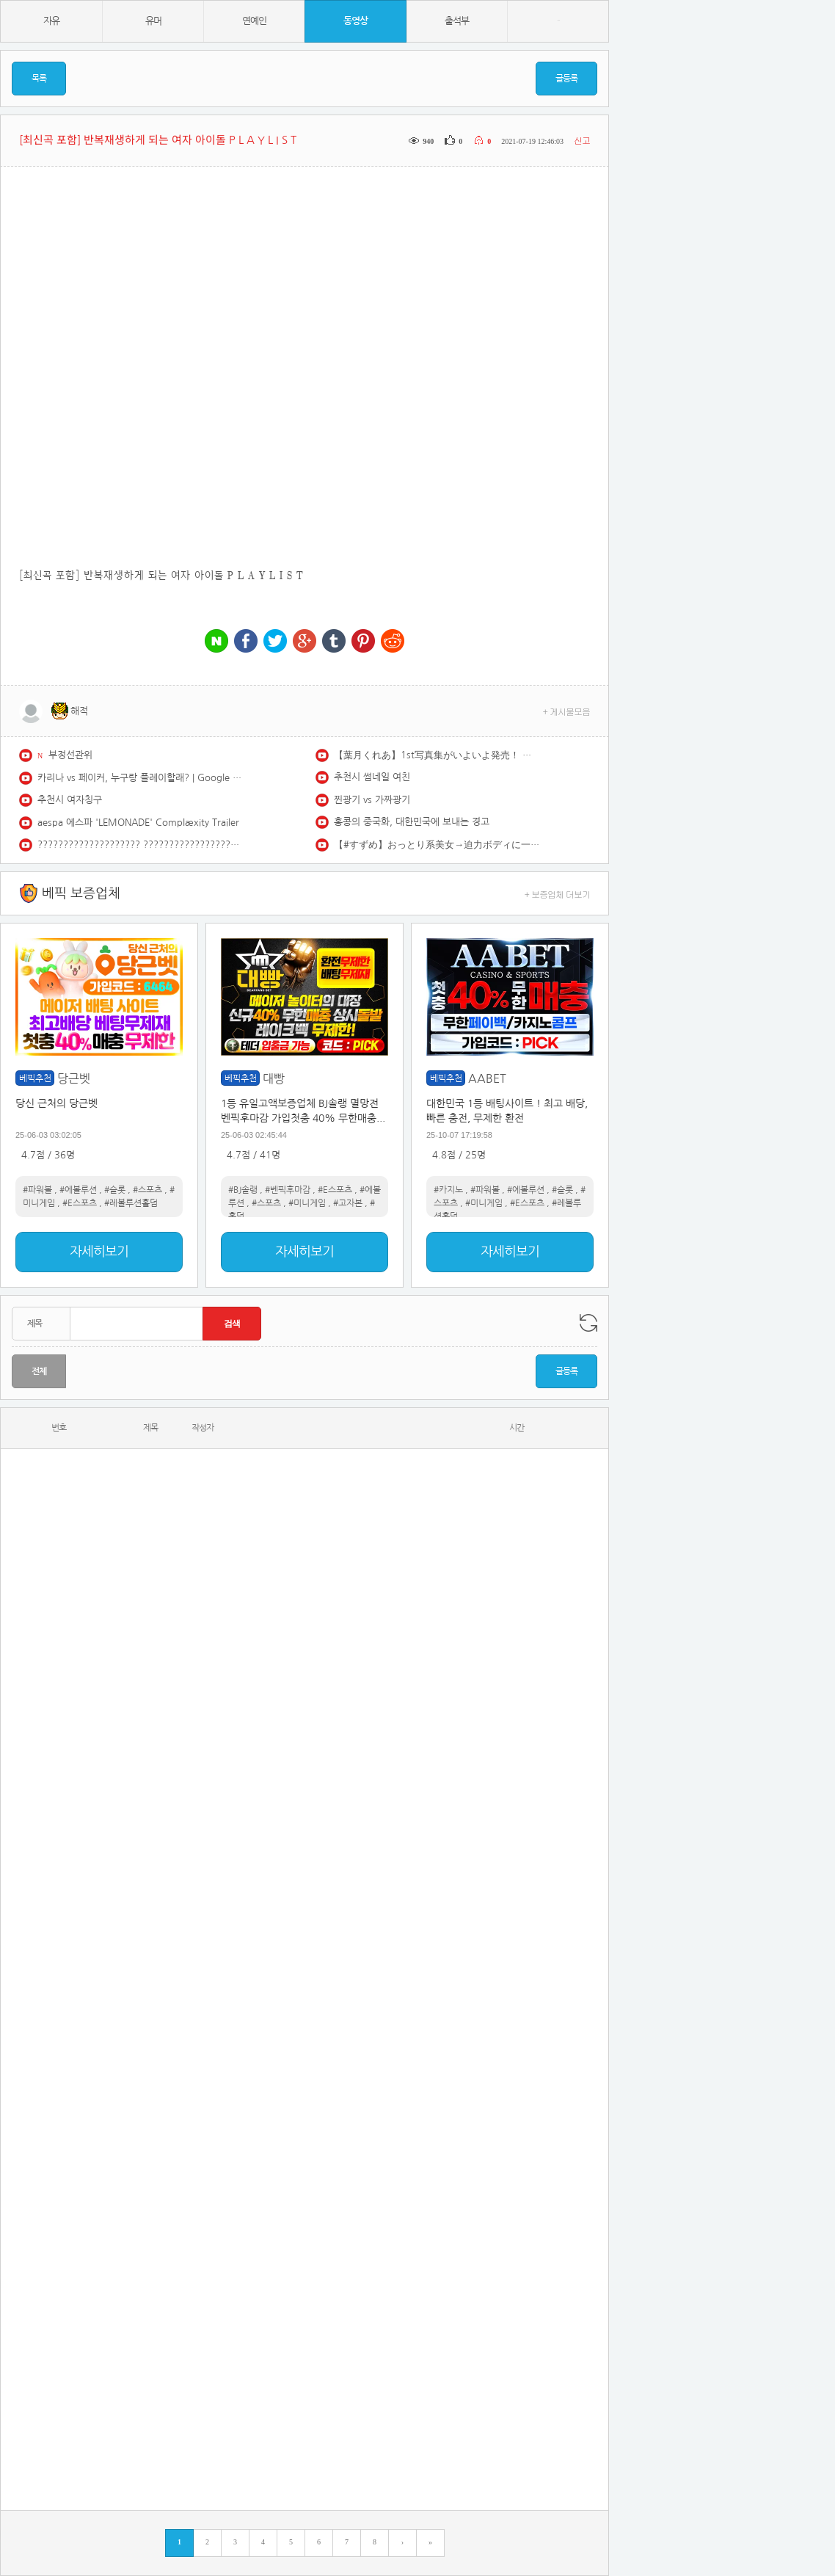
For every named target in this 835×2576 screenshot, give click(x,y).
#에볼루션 (78, 1190)
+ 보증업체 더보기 (558, 894)
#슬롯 (114, 1190)
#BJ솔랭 (243, 1190)
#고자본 (347, 1203)
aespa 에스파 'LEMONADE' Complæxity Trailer (138, 822)
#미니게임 (307, 1203)
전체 (39, 1371)
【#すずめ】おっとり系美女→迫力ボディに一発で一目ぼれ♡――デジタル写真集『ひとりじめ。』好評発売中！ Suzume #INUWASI (436, 844)
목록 (39, 78)
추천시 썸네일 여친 (372, 777)
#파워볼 (37, 1190)
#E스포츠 (79, 1203)
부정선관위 (70, 755)
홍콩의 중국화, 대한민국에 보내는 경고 (411, 822)
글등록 (566, 78)
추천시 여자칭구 (69, 800)
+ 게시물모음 (567, 711)
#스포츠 (147, 1190)
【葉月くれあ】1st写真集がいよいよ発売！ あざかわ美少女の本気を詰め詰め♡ (436, 755)
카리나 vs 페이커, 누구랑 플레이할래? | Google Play (140, 778)
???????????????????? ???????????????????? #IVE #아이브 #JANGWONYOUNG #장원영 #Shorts (140, 844)
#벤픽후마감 (287, 1190)
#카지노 (448, 1190)
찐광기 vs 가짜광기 (372, 800)
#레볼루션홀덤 (131, 1203)
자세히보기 (99, 1251)
